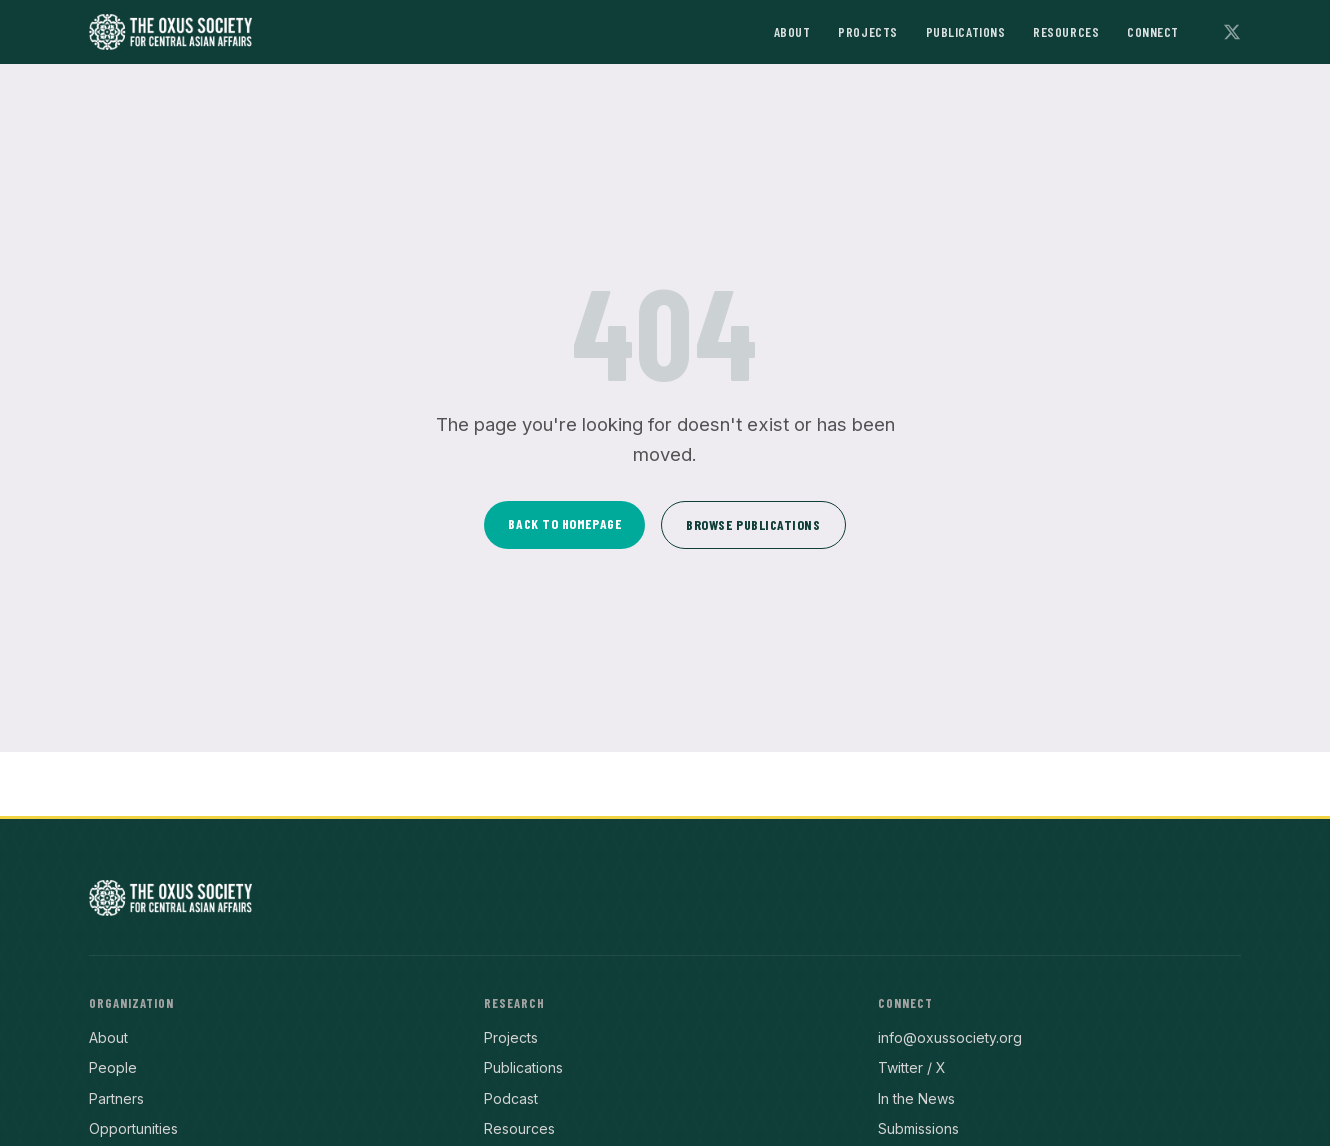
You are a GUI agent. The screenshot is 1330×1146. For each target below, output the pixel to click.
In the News (916, 1098)
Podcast (511, 1098)
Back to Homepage (564, 523)
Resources (1066, 31)
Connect (1153, 31)
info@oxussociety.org (950, 1037)
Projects (867, 31)
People (113, 1067)
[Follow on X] (1232, 32)
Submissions (918, 1128)
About (792, 31)
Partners (116, 1098)
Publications (966, 31)
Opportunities (133, 1128)
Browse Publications (753, 524)
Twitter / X (912, 1067)
